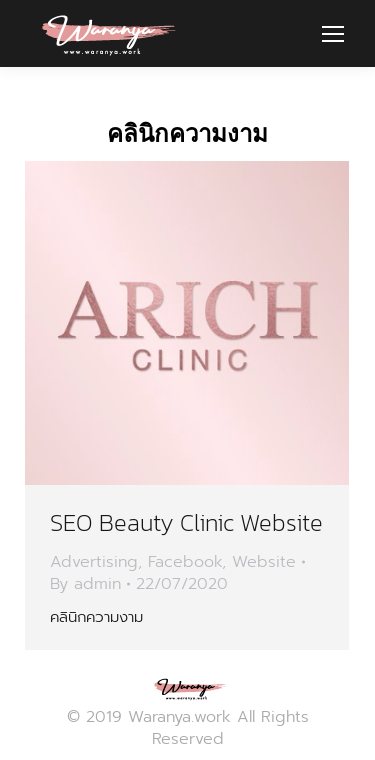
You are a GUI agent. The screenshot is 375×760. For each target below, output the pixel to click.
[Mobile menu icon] (333, 34)
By (85, 584)
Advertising (94, 562)
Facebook (185, 562)
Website (264, 562)
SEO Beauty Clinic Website (186, 522)
